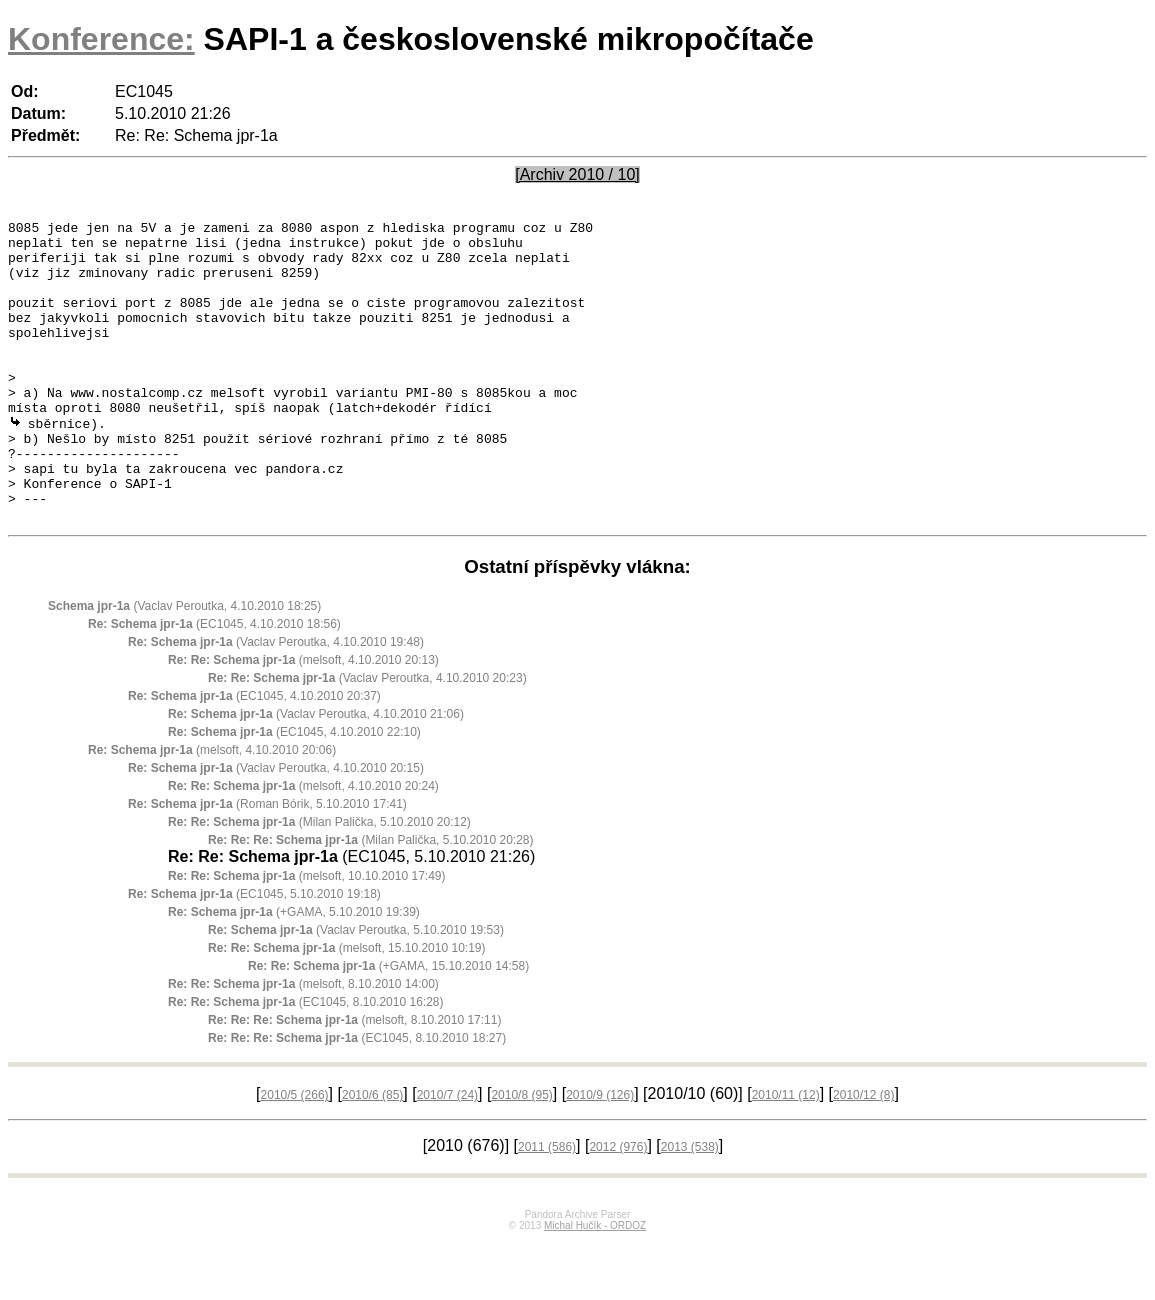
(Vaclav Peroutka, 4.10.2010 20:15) (276, 827)
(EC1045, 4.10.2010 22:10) (294, 791)
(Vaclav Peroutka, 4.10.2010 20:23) (367, 737)
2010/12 (863, 1154)
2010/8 (521, 1154)
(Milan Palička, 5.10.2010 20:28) (370, 899)
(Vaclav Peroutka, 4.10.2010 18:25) (184, 665)
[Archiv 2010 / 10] (577, 174)
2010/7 (447, 1154)
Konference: (101, 39)
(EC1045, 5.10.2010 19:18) (254, 953)
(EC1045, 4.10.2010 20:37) (254, 755)
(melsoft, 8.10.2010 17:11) (354, 1079)
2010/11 (786, 1154)
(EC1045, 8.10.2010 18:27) (357, 1097)
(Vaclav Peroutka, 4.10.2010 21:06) (316, 773)
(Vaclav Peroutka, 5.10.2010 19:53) (356, 989)
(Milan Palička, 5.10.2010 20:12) (319, 881)
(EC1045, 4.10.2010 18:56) (214, 683)
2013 (690, 1206)
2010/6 (372, 1154)
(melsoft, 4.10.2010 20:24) (303, 845)
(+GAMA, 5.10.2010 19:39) (294, 971)
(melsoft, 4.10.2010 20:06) (212, 809)
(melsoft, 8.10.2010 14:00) (303, 1043)
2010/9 (600, 1154)
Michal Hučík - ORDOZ (595, 1284)
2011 (547, 1206)
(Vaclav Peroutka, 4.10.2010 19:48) (276, 701)
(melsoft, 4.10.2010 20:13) (303, 719)
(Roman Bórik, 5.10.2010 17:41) (267, 863)
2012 (618, 1206)
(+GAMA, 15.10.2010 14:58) (388, 1025)
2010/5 (295, 1154)
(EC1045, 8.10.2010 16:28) (306, 1061)
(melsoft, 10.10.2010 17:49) (306, 935)
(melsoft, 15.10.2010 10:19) (346, 1007)
